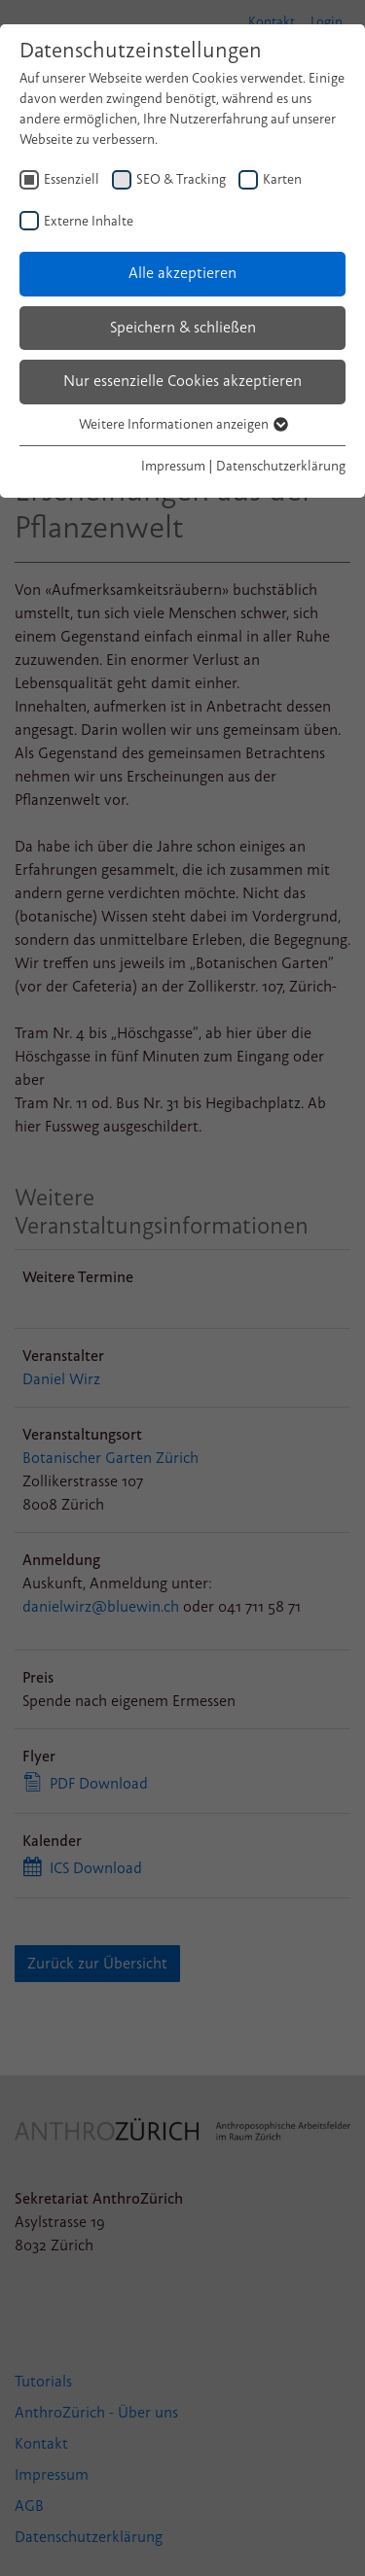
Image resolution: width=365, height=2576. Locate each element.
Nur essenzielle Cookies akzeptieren (182, 381)
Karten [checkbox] (282, 179)
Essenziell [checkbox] (71, 179)
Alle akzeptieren (182, 273)
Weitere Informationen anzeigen (182, 424)
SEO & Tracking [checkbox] (181, 179)
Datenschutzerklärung (281, 466)
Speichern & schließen (183, 327)
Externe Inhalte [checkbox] (88, 221)
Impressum (173, 466)
